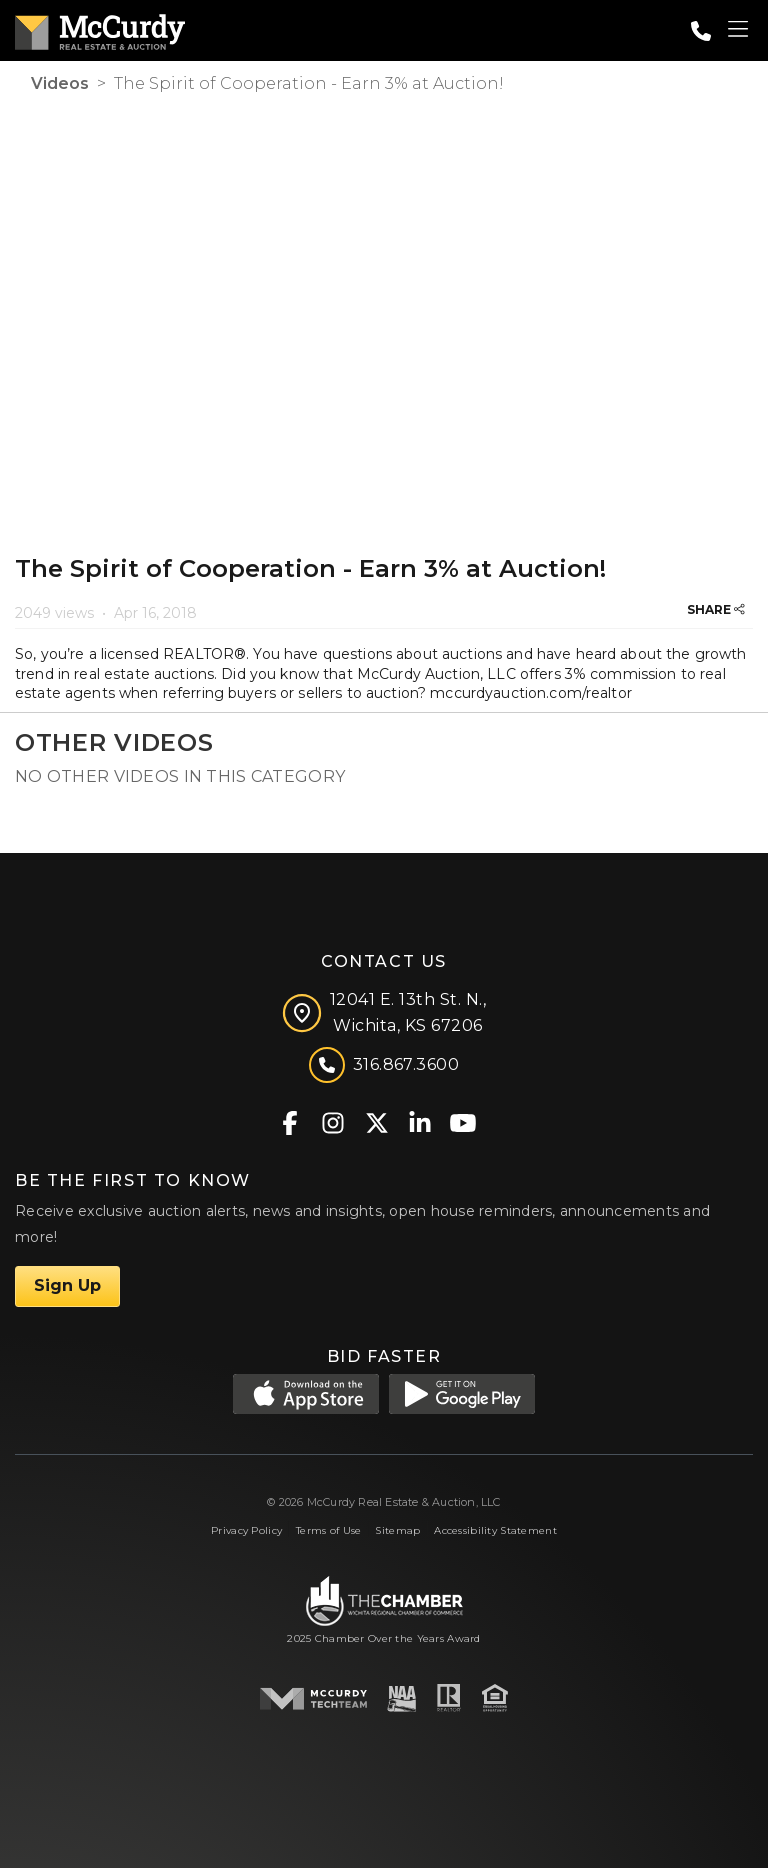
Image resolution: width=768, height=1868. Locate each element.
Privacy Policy (246, 1530)
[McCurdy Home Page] (100, 28)
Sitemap (397, 1530)
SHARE (716, 609)
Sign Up (67, 1285)
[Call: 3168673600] (701, 31)
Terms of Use (328, 1530)
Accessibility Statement (495, 1530)
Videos (60, 83)
